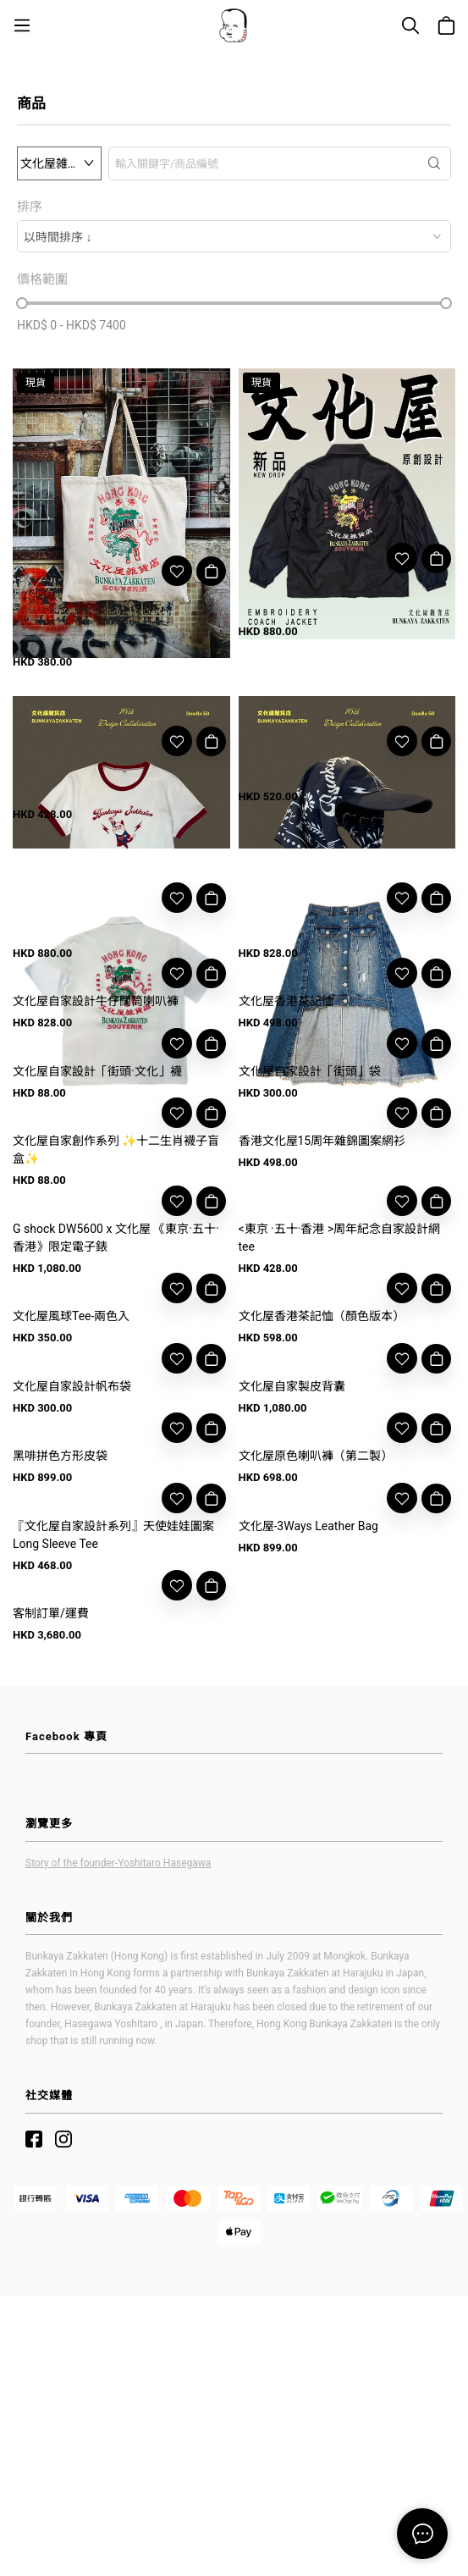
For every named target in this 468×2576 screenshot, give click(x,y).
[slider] (22, 303)
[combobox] (234, 236)
